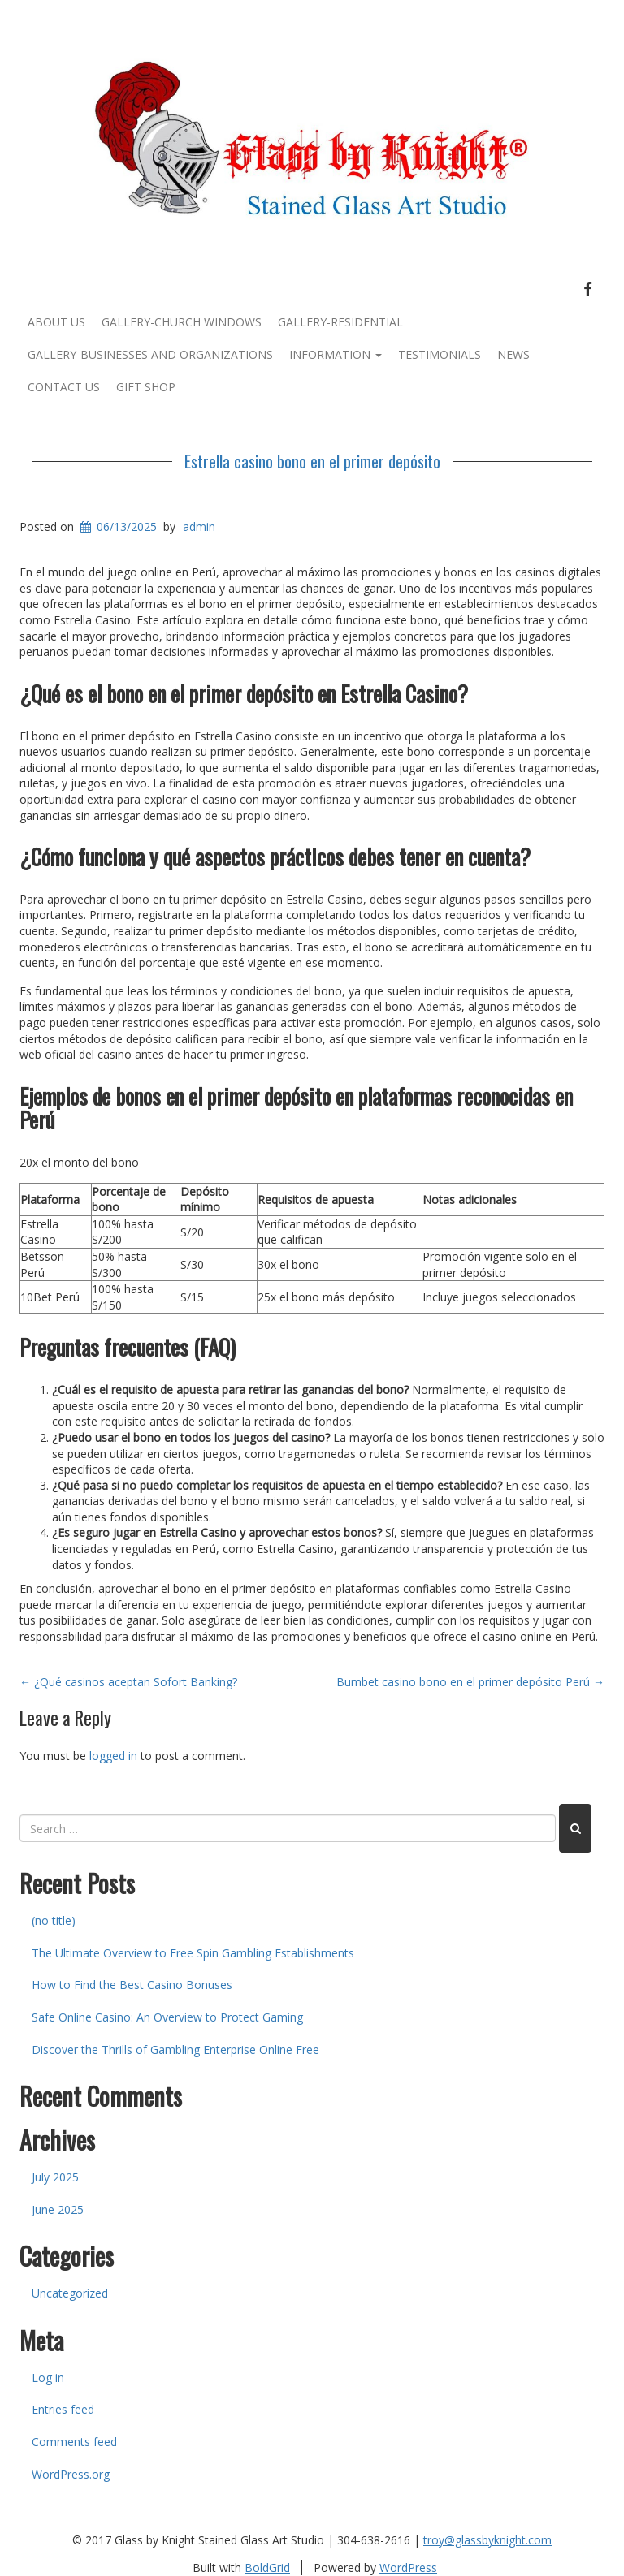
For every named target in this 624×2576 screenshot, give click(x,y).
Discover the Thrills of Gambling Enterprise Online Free (175, 2049)
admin (199, 526)
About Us (56, 322)
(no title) (54, 1920)
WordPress (408, 2567)
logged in (113, 1755)
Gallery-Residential (340, 322)
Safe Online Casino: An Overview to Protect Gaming (167, 2017)
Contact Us (64, 387)
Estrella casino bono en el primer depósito (312, 461)
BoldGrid (267, 2567)
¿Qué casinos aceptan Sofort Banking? (128, 1681)
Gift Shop (146, 387)
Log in (48, 2377)
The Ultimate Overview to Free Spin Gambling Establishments (193, 1953)
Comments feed (74, 2441)
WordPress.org (71, 2474)
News (513, 354)
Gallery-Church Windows (182, 322)
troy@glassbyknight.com (487, 2540)
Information (335, 354)
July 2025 (55, 2177)
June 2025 (58, 2209)
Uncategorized (70, 2293)
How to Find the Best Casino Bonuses (132, 1984)
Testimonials (439, 354)
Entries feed (63, 2409)
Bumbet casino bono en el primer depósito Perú (470, 1681)
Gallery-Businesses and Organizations (150, 354)
